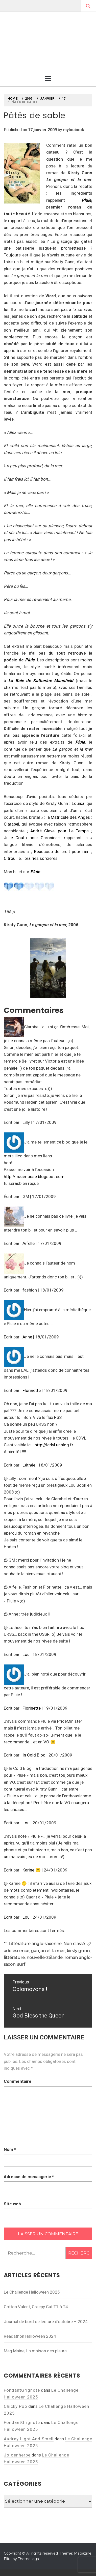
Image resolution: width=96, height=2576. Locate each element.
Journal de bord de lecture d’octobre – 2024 (46, 2321)
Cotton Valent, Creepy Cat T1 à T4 (36, 2306)
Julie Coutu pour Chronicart (32, 837)
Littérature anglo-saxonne (35, 1943)
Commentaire (17, 2081)
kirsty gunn (78, 1950)
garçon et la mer (48, 1950)
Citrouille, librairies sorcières (31, 858)
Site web (12, 2203)
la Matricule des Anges (68, 817)
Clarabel (11, 824)
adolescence (16, 1950)
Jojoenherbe (17, 2454)
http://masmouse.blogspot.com (34, 1176)
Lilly (26, 1122)
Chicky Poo (15, 2406)
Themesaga (28, 2559)
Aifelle (28, 1243)
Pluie (86, 200)
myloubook (73, 129)
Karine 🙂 (31, 1869)
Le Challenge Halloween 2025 (32, 2292)
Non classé (74, 1943)
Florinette (31, 1390)
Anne (27, 1336)
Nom (10, 2149)
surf (21, 1964)
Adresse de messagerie (29, 2176)
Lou (26, 1654)
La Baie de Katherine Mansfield (40, 680)
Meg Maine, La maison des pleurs (35, 2350)
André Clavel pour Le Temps (59, 830)
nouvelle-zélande (45, 1957)
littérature (14, 1957)
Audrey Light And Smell (29, 2438)
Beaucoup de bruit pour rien (61, 851)
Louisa (78, 803)
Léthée (28, 1465)
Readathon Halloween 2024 (30, 2336)
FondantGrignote (22, 2390)
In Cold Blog (33, 1755)
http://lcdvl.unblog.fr (54, 1444)
